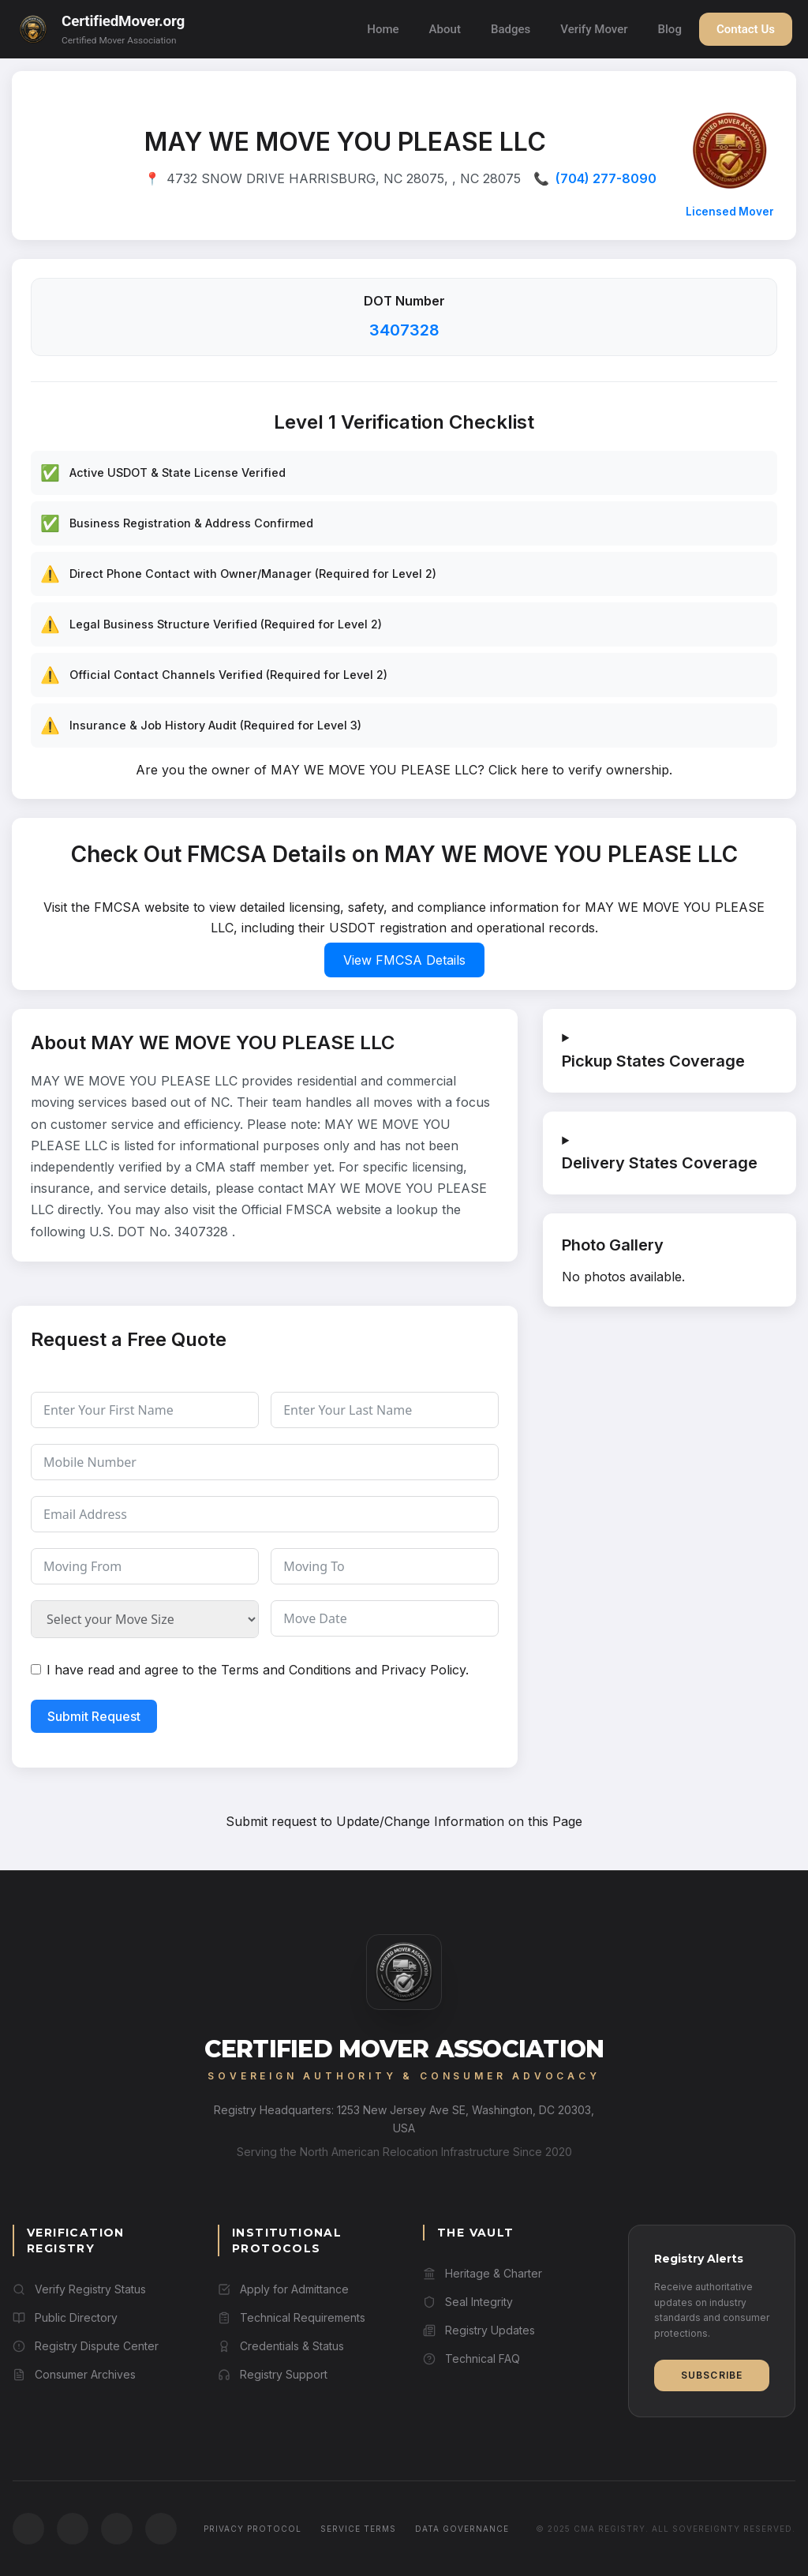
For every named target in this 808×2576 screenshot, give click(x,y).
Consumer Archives (74, 2374)
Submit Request (93, 1716)
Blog (670, 29)
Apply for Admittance (283, 2289)
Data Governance (462, 2528)
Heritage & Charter (482, 2273)
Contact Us (745, 29)
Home (382, 29)
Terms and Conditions (286, 1670)
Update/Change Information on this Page (459, 1821)
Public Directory (65, 2317)
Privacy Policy (423, 1670)
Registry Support (272, 2374)
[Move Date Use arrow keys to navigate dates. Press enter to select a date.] (385, 1618)
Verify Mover (593, 29)
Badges (510, 29)
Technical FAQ (471, 2358)
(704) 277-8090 (606, 178)
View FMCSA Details (404, 960)
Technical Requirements (291, 2317)
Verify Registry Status (79, 2289)
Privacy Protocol (252, 2528)
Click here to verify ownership (578, 770)
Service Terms (358, 2528)
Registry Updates (479, 2330)
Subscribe (712, 2375)
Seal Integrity (468, 2301)
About (445, 29)
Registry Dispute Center (86, 2346)
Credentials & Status (281, 2346)
